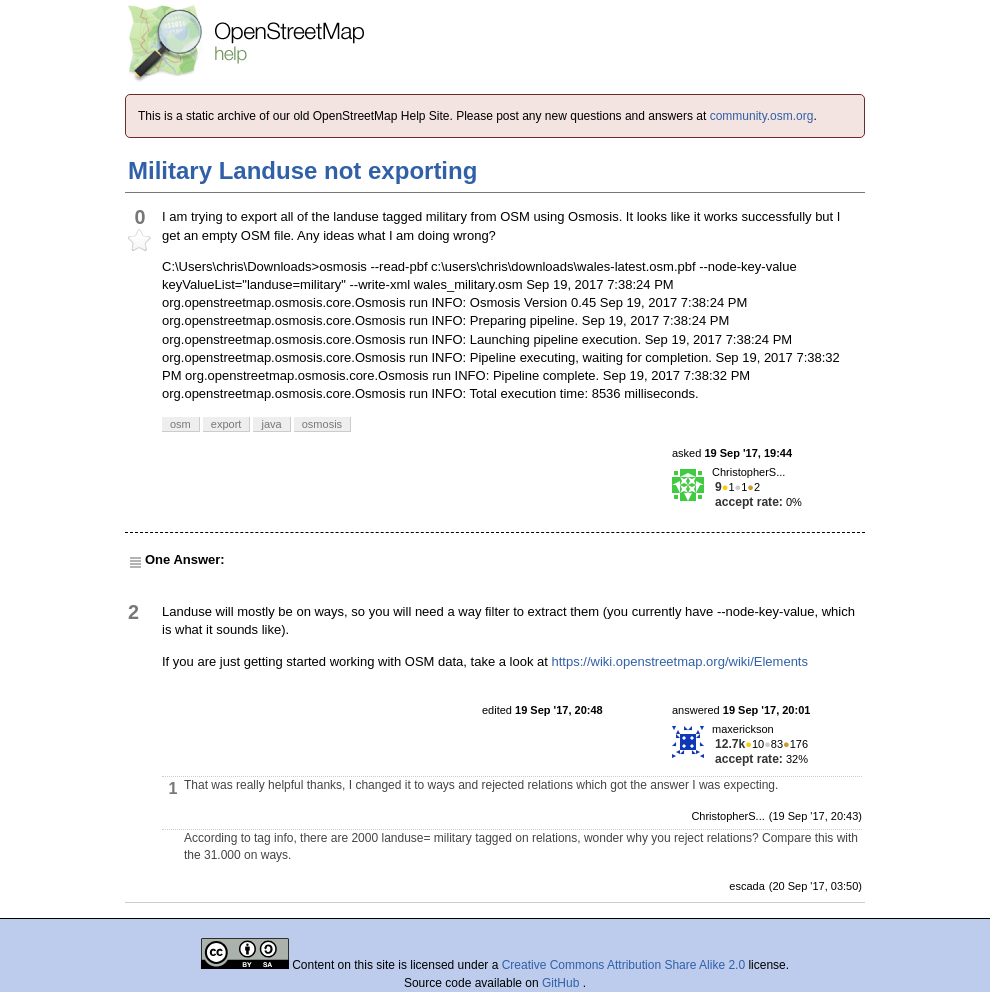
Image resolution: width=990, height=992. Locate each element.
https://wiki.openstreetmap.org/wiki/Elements (679, 661)
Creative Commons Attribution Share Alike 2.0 (623, 965)
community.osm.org (762, 116)
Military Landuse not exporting (302, 170)
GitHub (562, 983)
